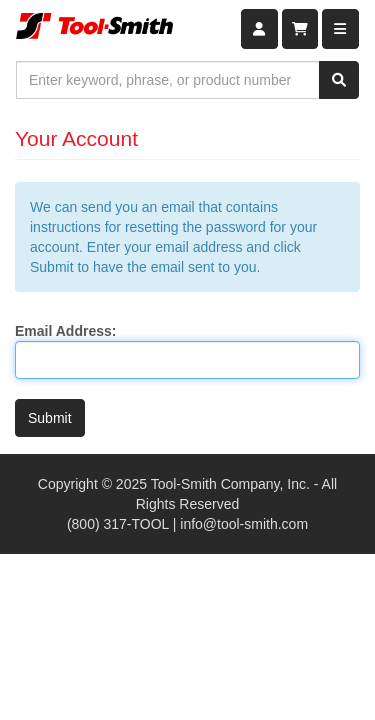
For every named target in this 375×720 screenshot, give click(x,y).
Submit (50, 418)
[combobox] (168, 80)
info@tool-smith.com (244, 524)
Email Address (63, 331)
